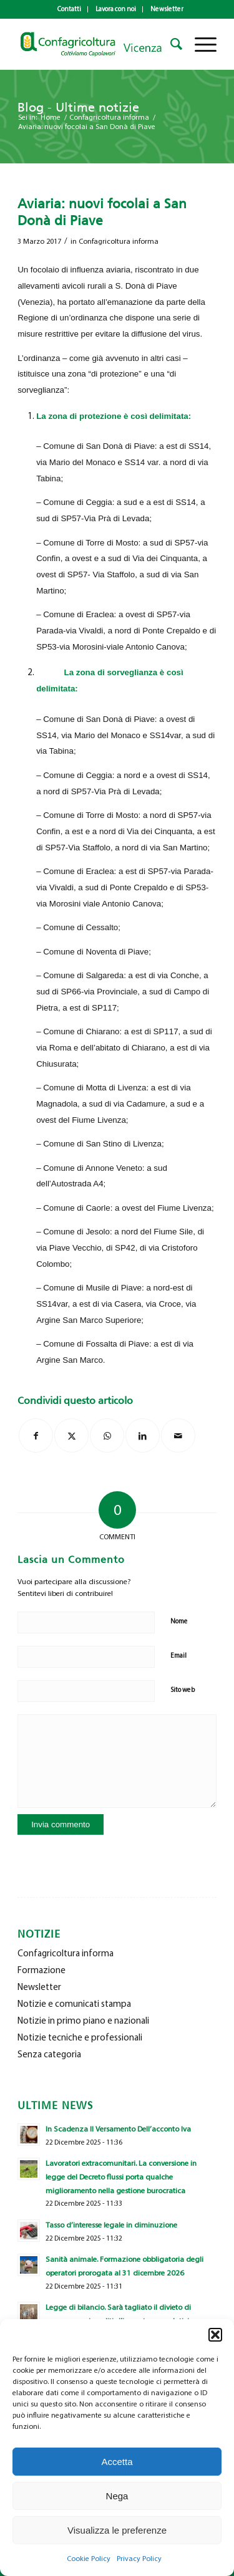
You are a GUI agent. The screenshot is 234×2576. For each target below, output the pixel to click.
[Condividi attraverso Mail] (178, 1435)
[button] (215, 2334)
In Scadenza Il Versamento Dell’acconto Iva (118, 2128)
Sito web (182, 1690)
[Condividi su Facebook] (36, 1435)
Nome (179, 1621)
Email (178, 1655)
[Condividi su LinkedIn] (142, 1435)
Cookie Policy (88, 2558)
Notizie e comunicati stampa (74, 2003)
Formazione (41, 1970)
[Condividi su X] (71, 1435)
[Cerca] (170, 44)
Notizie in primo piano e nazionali (83, 2020)
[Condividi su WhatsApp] (107, 1435)
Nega (117, 2496)
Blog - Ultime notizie (78, 107)
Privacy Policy (139, 2558)
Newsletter (166, 9)
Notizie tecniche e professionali (79, 2037)
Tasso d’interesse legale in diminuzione (111, 2224)
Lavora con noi (115, 9)
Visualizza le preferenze (117, 2530)
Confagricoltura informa (118, 241)
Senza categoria (49, 2054)
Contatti (69, 9)
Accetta (116, 2461)
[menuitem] (69, 9)
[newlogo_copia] (97, 44)
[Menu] (199, 44)
